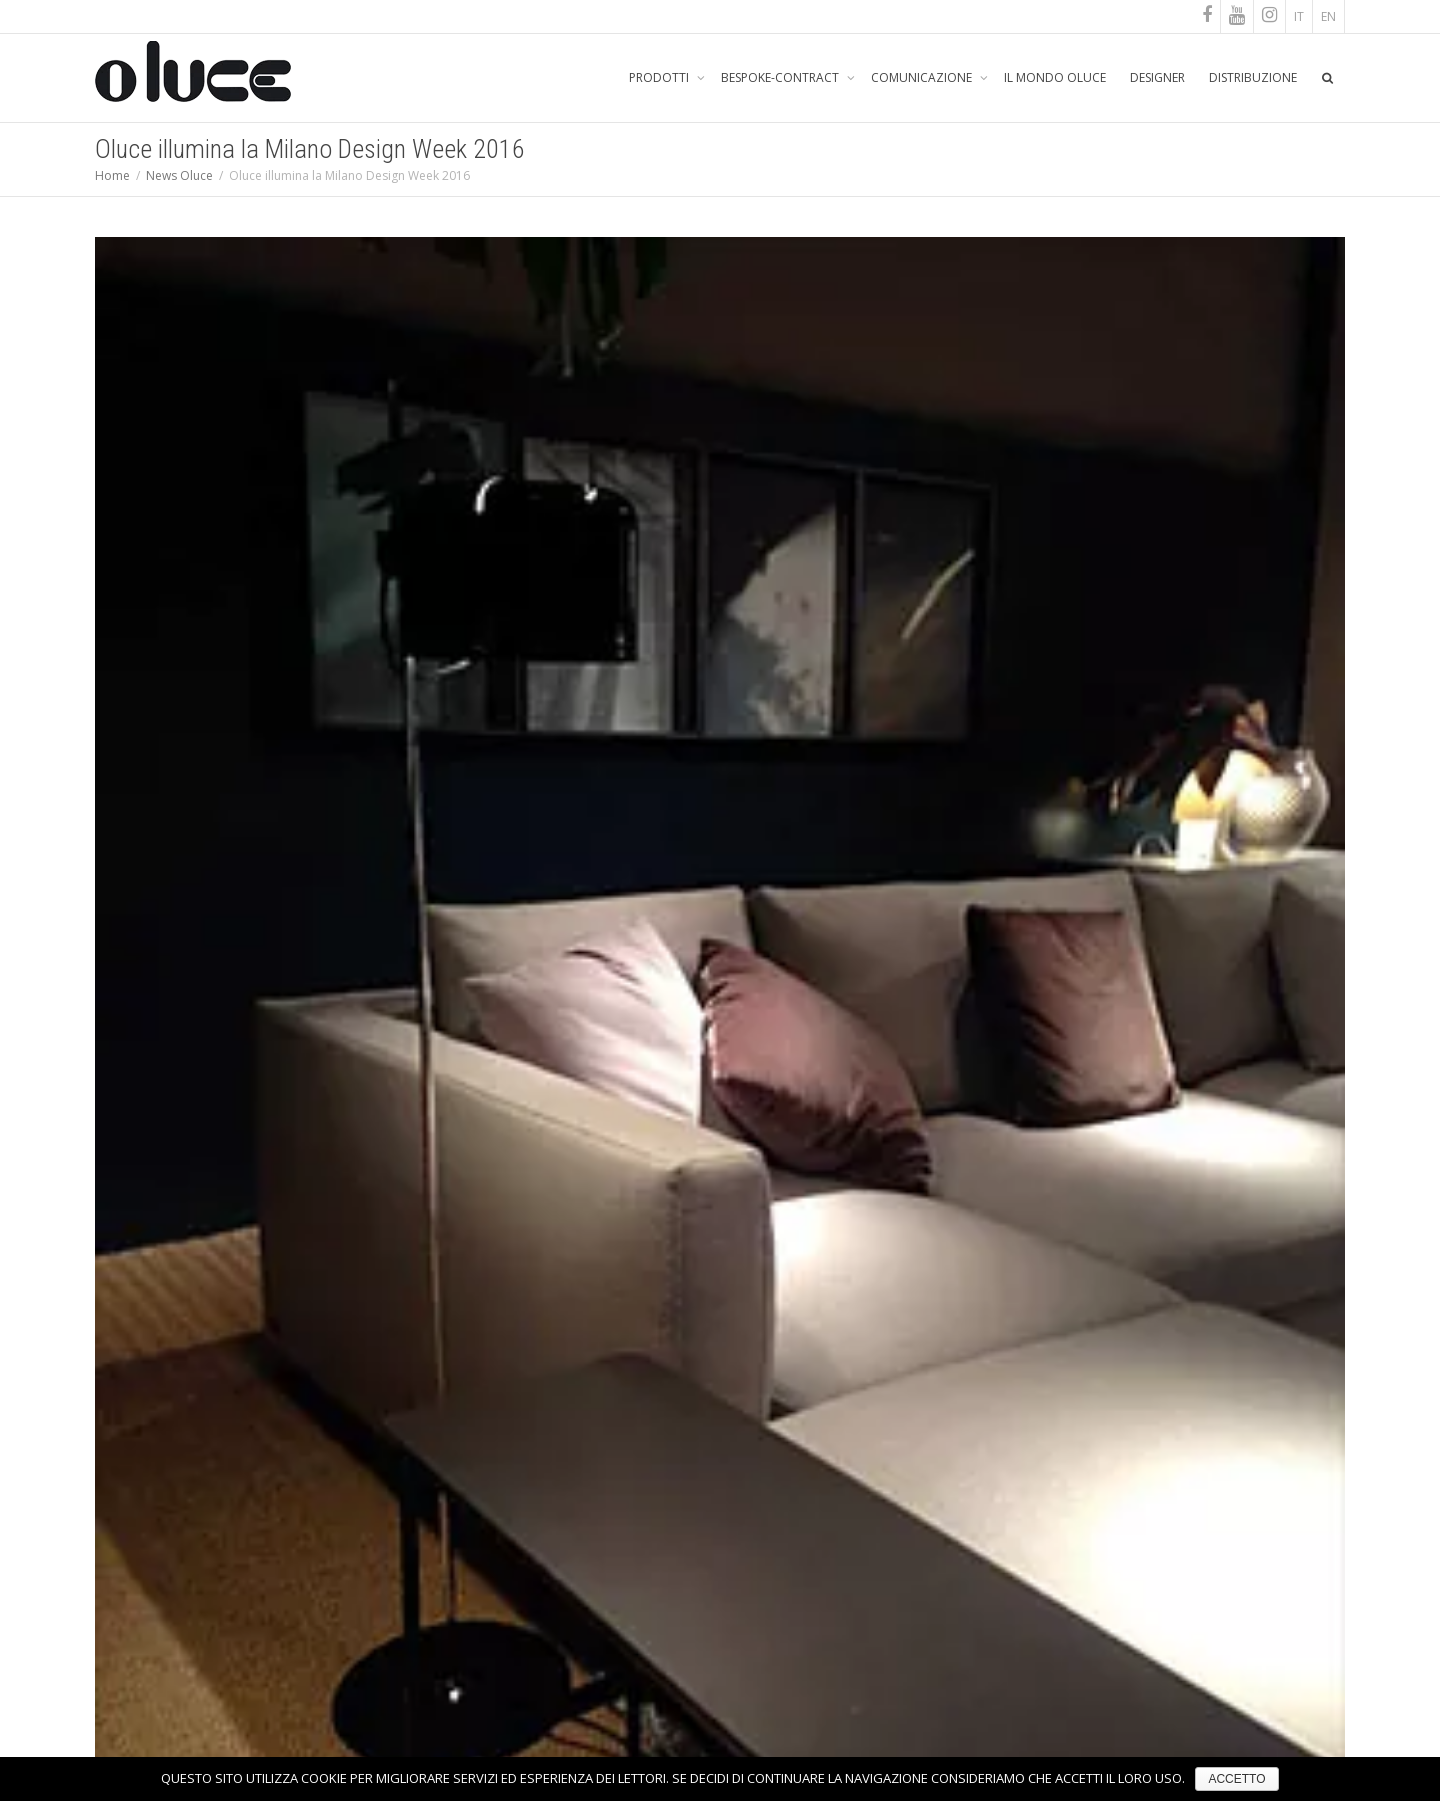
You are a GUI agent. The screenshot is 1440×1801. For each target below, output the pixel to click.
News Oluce (179, 175)
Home (112, 175)
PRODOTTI (660, 77)
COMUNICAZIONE (923, 77)
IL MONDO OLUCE (1055, 77)
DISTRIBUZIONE (1253, 77)
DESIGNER (1157, 77)
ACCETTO (1236, 1779)
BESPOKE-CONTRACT (781, 77)
